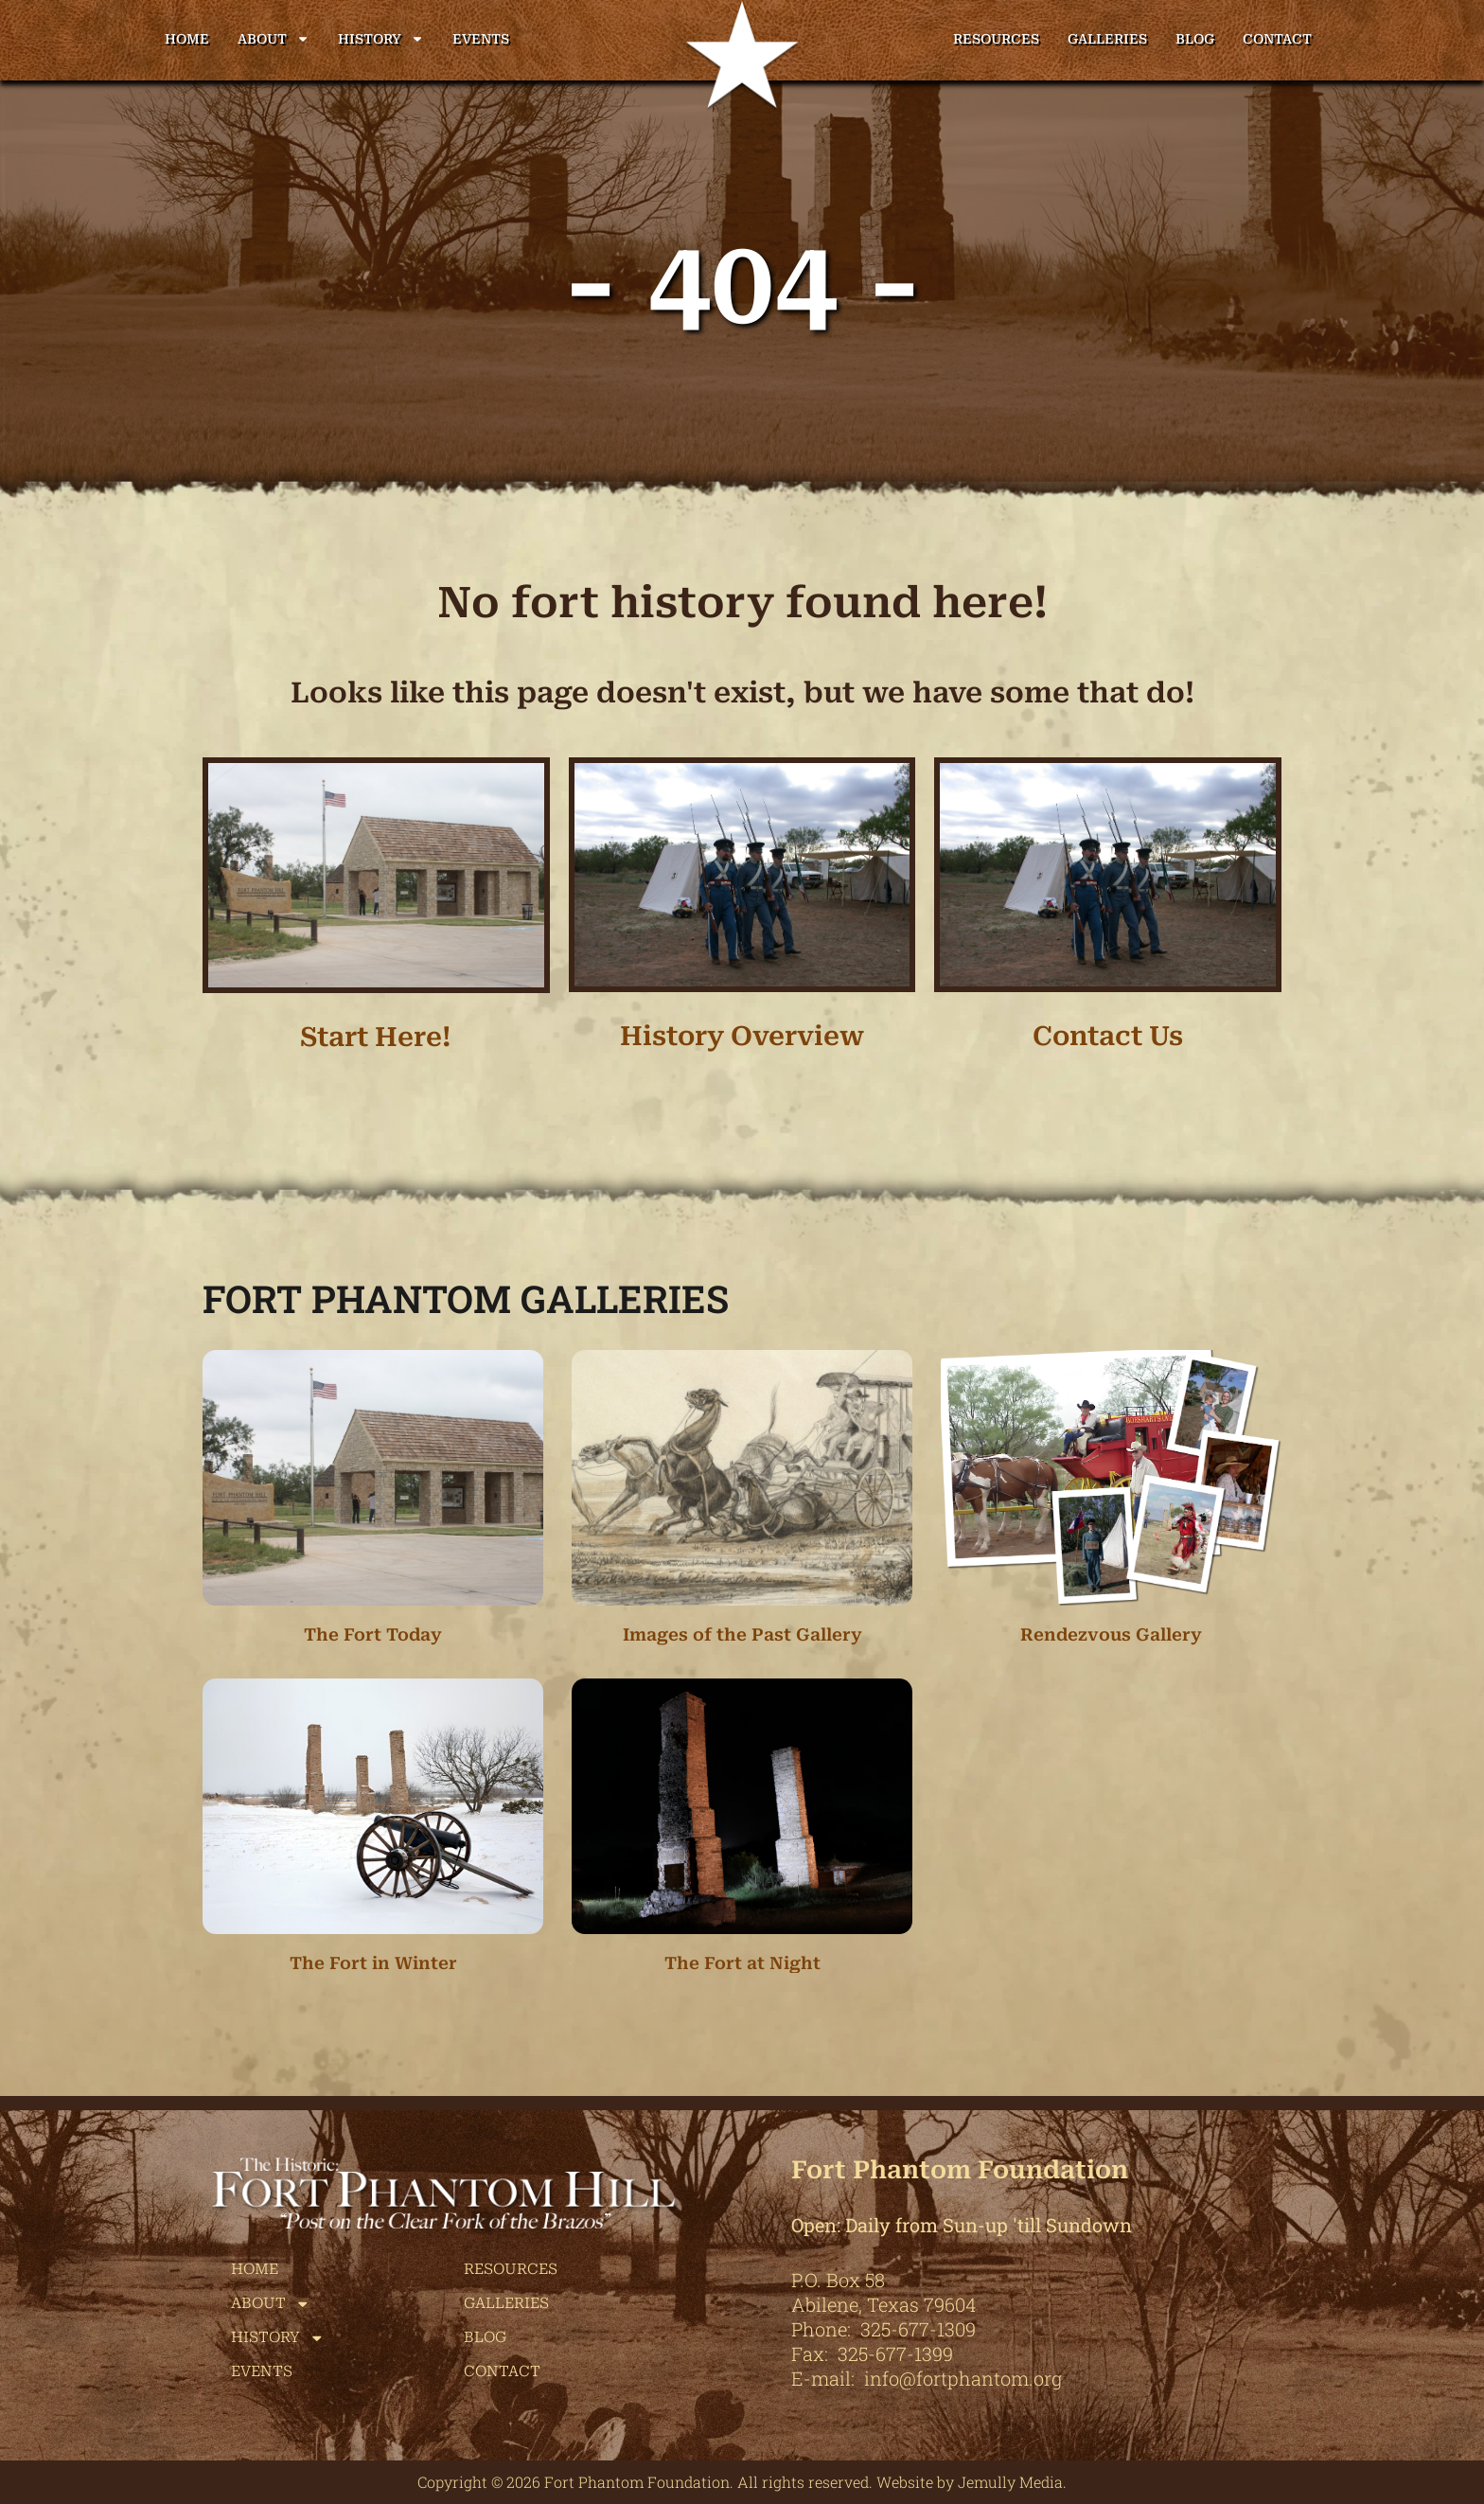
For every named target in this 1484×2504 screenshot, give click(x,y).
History (381, 39)
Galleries (1107, 38)
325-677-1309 (918, 2329)
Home (187, 38)
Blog (1194, 38)
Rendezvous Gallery (1111, 1634)
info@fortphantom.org (963, 2378)
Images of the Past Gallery (742, 1634)
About (273, 39)
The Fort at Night (742, 1963)
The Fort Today (373, 1634)
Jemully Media (1010, 2482)
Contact (1277, 38)
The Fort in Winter (373, 1963)
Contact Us (1108, 1036)
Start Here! (375, 1037)
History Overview (742, 1036)
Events (480, 38)
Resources (996, 38)
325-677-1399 (895, 2353)
